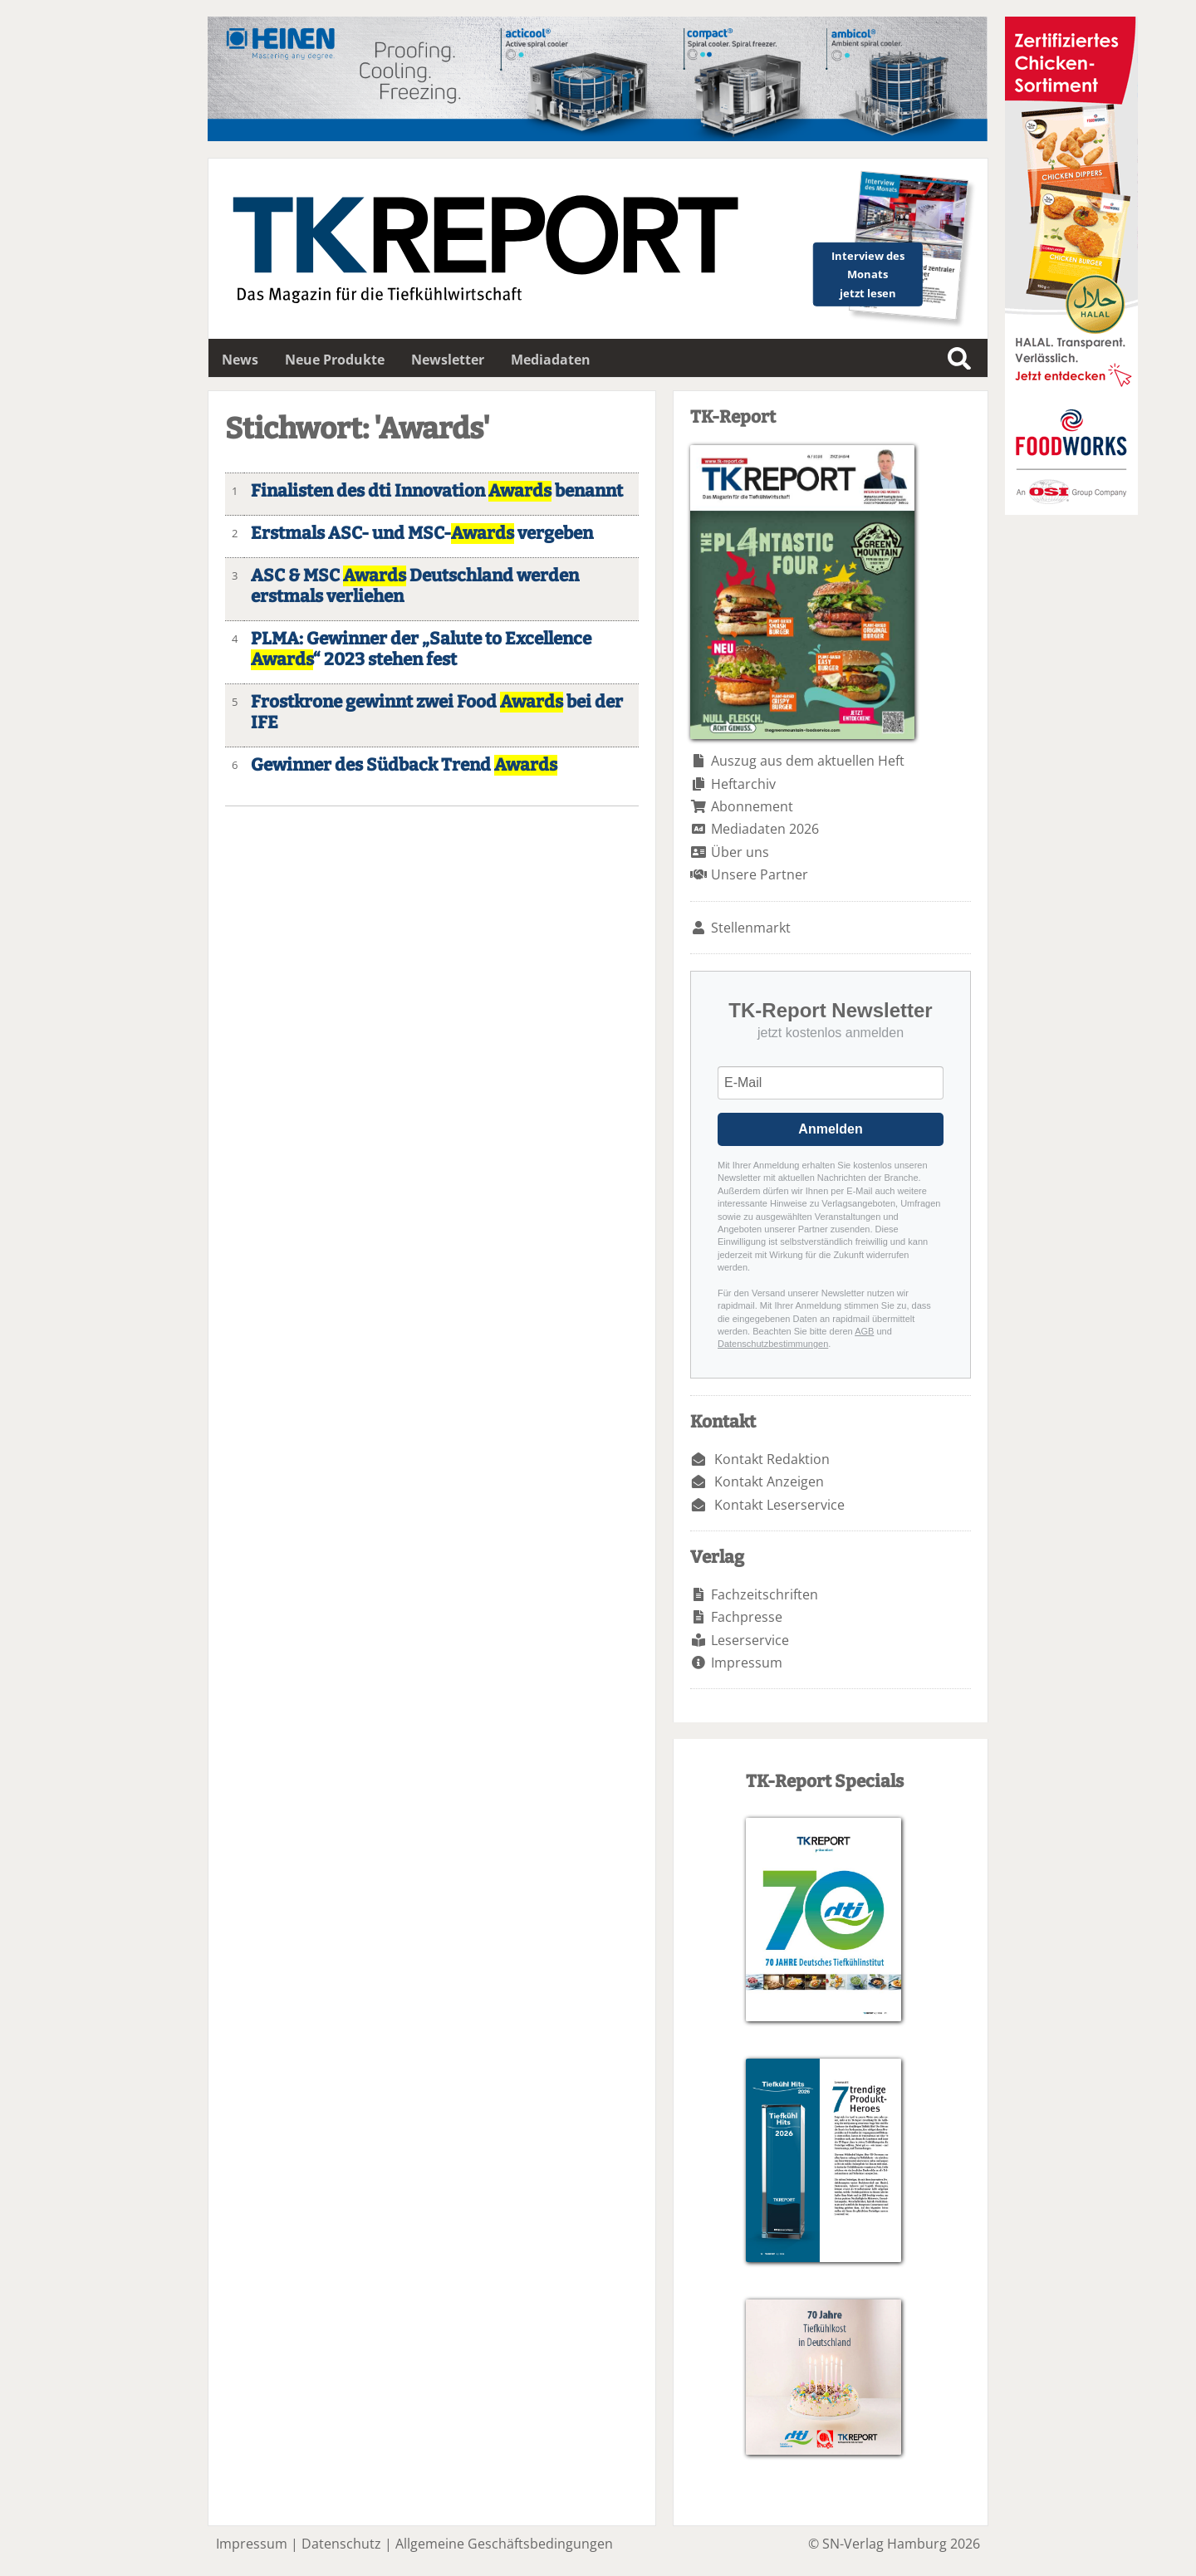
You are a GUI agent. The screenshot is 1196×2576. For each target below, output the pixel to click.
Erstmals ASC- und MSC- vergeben (422, 533)
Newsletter (447, 359)
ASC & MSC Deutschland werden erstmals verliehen (415, 586)
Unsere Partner (759, 874)
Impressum (746, 1662)
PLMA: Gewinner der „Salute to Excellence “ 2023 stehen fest (421, 649)
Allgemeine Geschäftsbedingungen (504, 2543)
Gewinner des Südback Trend (404, 765)
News (240, 359)
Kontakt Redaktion (772, 1459)
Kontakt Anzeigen (769, 1481)
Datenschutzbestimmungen (773, 1344)
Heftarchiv (743, 784)
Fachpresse (746, 1617)
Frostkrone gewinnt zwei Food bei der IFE (437, 712)
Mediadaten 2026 (765, 829)
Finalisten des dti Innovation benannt (437, 491)
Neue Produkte (335, 359)
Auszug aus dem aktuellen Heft (807, 761)
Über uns (740, 852)
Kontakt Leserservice (779, 1505)
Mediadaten (551, 359)
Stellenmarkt (751, 927)
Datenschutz (341, 2543)
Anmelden (830, 1129)
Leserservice (750, 1640)
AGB (864, 1331)
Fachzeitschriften (764, 1594)
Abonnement (752, 806)
